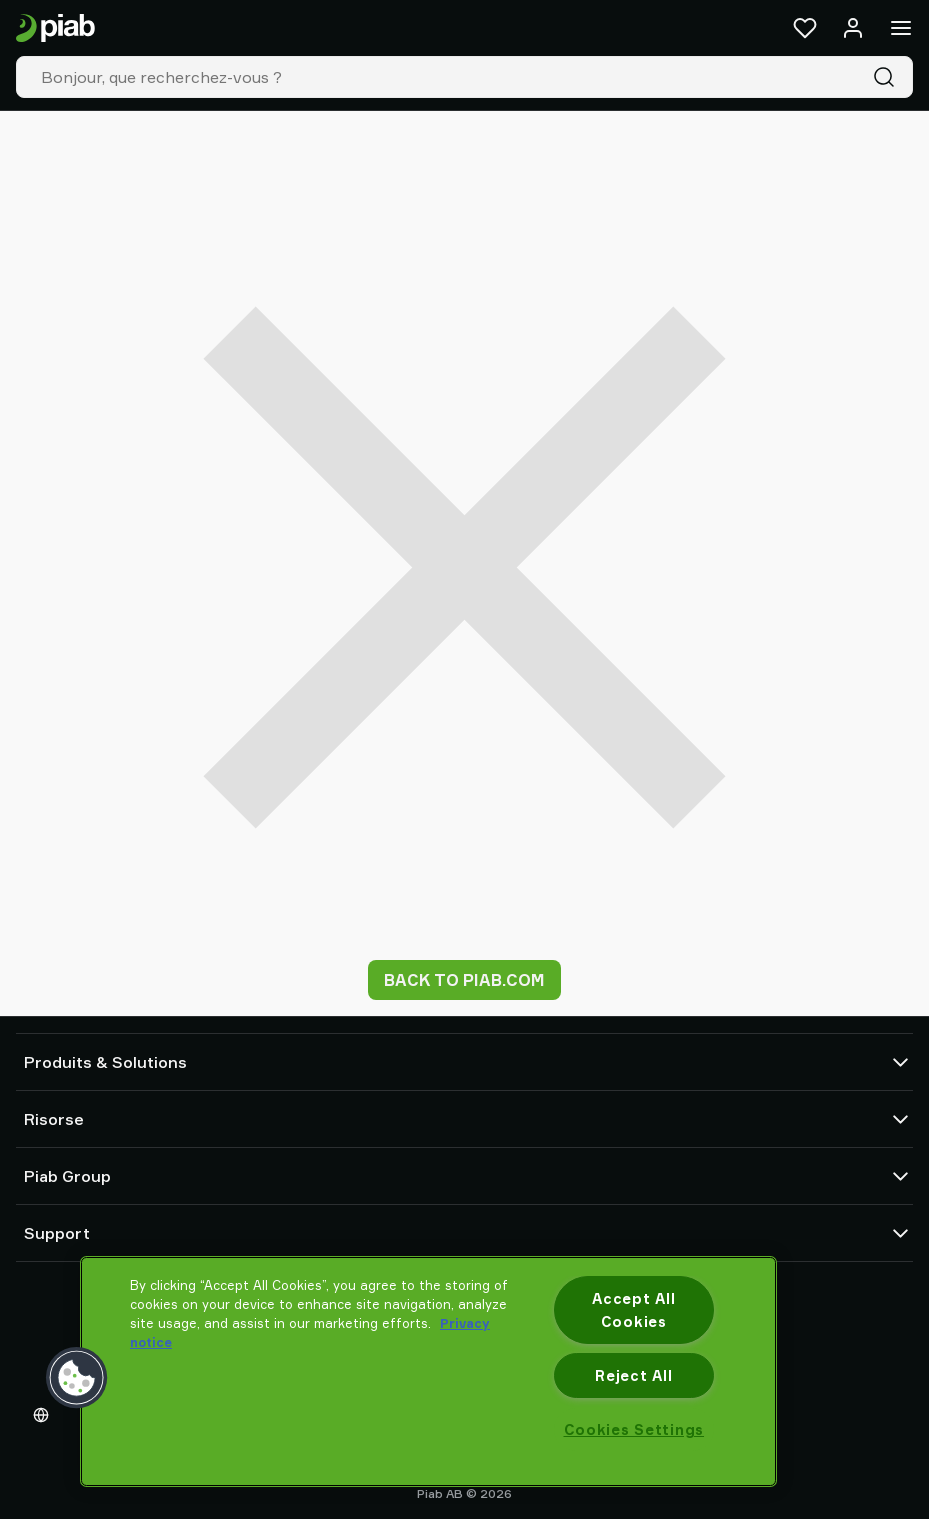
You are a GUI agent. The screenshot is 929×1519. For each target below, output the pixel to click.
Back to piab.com (464, 980)
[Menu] (901, 28)
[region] (428, 1371)
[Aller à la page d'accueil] (55, 28)
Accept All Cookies (633, 1310)
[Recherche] (888, 77)
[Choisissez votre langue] (45, 1415)
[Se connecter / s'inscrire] (853, 28)
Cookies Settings (634, 1429)
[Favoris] (805, 28)
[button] (77, 1378)
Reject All (633, 1375)
